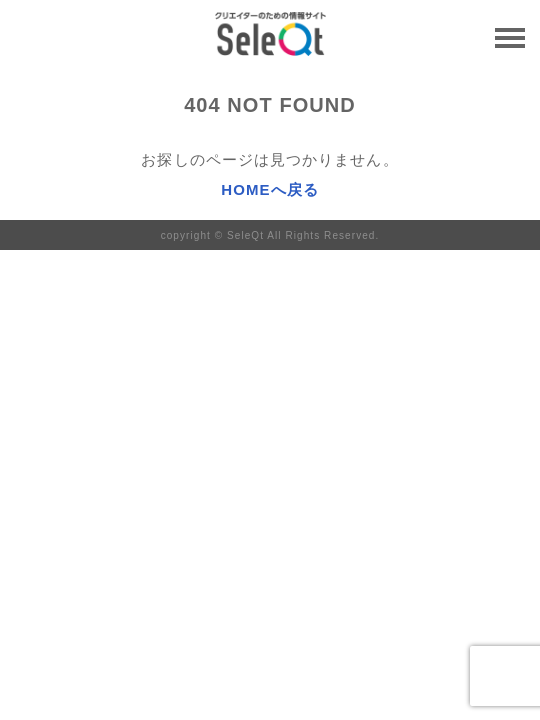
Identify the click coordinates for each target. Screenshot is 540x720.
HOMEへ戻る (270, 189)
